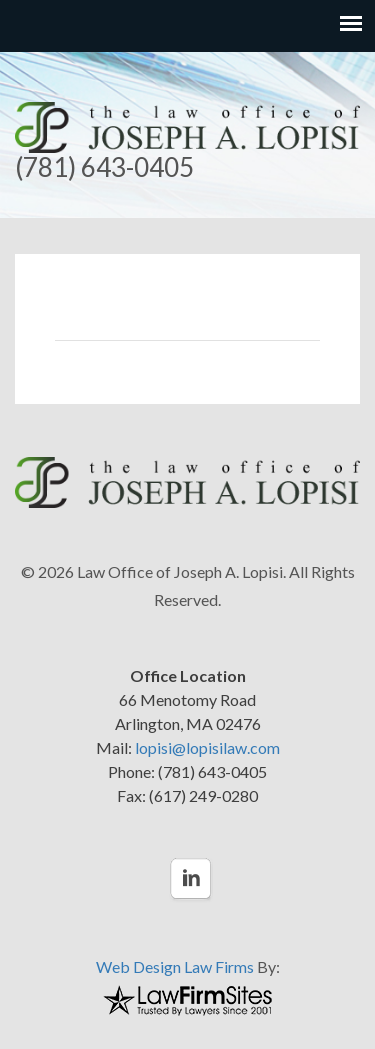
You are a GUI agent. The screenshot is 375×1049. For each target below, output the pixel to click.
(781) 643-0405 (104, 167)
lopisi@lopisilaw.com (207, 747)
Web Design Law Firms (175, 966)
